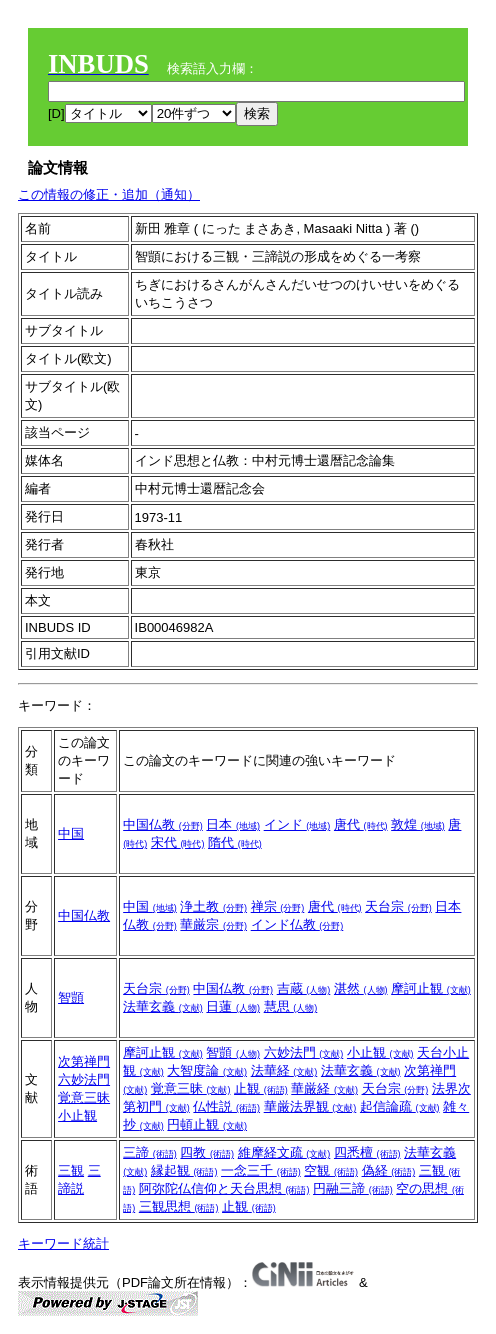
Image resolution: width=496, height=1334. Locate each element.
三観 (71, 1170)
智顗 (71, 997)
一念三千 (261, 1170)
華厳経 (324, 1088)
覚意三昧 (84, 1097)
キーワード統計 (63, 1243)
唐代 (361, 824)
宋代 (178, 842)
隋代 (235, 842)
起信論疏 (400, 1106)
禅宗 (278, 906)
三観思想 (179, 1206)
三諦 (150, 1152)
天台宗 (398, 906)
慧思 (291, 1006)
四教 (207, 1152)
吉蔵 (304, 988)
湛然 (361, 988)
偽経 (389, 1170)
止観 (261, 1088)
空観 (331, 1170)
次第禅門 (84, 1061)
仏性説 (226, 1106)
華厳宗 (213, 924)
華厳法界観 (310, 1106)
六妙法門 (84, 1079)
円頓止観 (207, 1124)
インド (297, 824)
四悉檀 (367, 1152)
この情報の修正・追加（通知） (109, 194)
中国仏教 (163, 824)
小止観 (77, 1115)
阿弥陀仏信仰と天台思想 (224, 1188)
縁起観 (184, 1170)
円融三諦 (353, 1188)
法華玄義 (163, 1006)
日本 (233, 824)
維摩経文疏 (284, 1152)
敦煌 (418, 824)
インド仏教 (297, 924)
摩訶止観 (431, 988)
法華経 (284, 1070)
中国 (71, 833)
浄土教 (213, 906)
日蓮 (233, 1006)
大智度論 (207, 1070)
